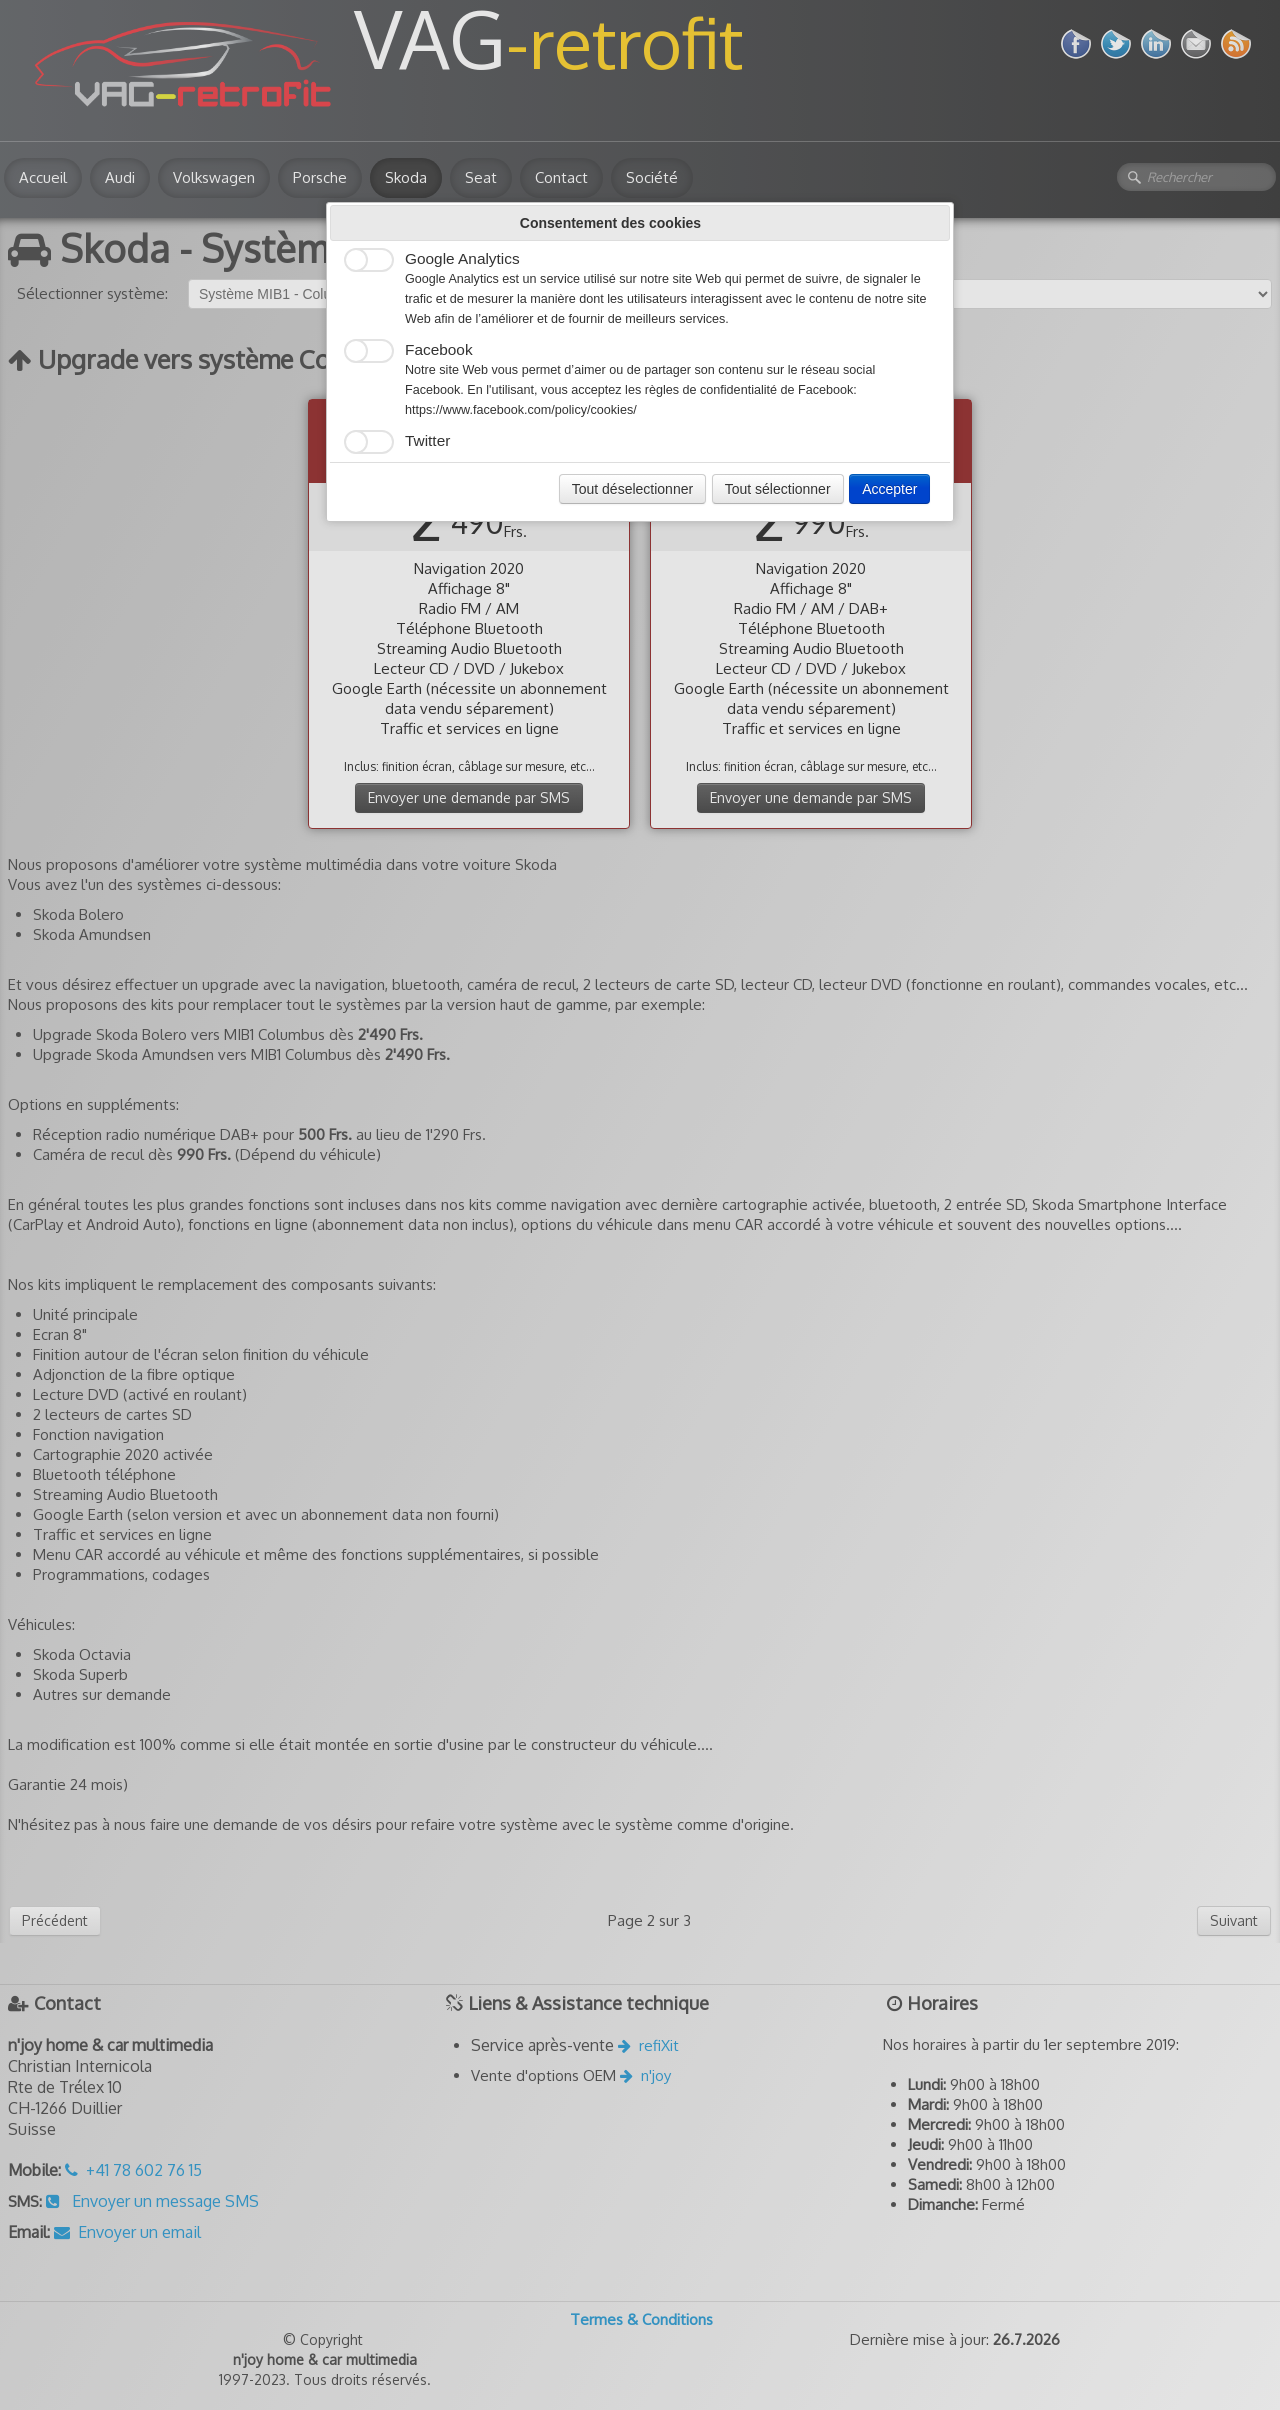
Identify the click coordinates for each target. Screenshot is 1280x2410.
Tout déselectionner (632, 489)
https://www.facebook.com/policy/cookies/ (521, 410)
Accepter (889, 489)
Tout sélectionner (778, 489)
